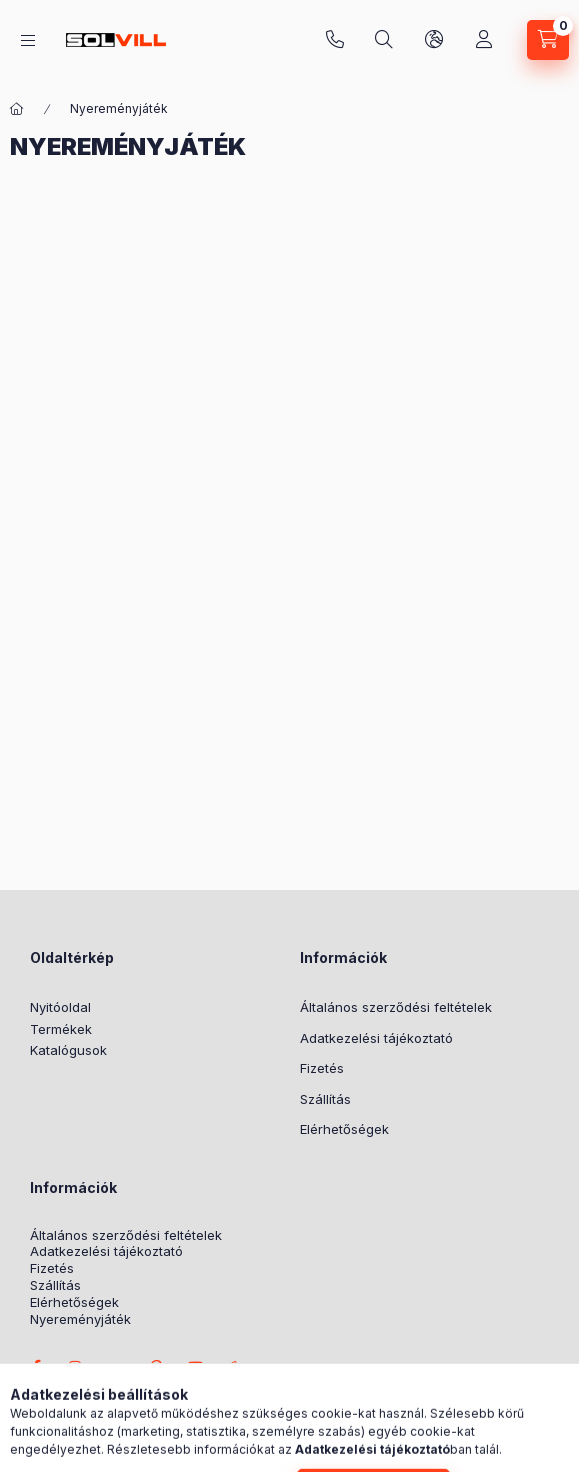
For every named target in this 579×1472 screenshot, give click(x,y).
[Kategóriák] (28, 40)
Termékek (61, 1029)
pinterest (156, 1367)
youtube (196, 1367)
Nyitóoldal (60, 1007)
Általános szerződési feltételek (396, 1007)
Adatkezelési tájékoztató (376, 1038)
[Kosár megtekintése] (548, 40)
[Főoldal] (17, 109)
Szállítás (325, 1099)
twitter (116, 1367)
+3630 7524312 (335, 40)
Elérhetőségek (344, 1129)
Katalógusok (68, 1050)
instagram (76, 1367)
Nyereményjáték (80, 1319)
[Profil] (484, 40)
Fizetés (322, 1068)
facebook (36, 1367)
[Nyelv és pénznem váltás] (434, 40)
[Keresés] (384, 40)
